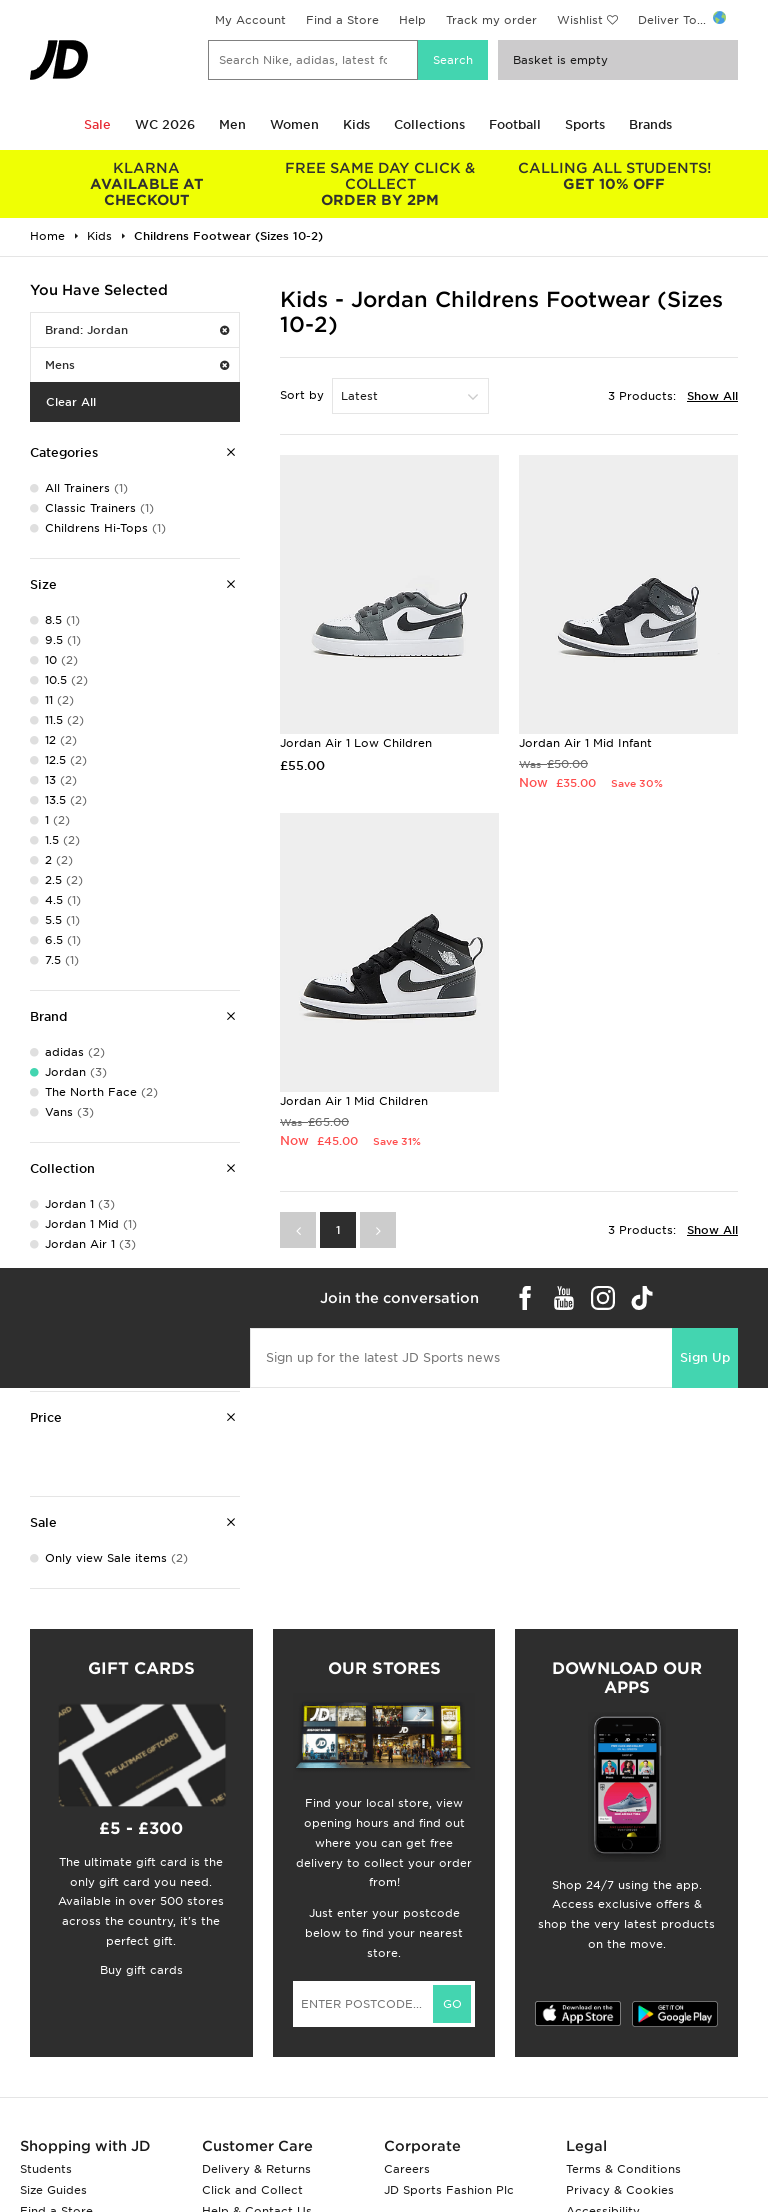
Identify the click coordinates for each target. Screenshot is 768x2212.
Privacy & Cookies (620, 2190)
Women (294, 124)
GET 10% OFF (614, 176)
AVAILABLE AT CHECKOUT (147, 184)
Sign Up (705, 1357)
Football (515, 124)
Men (232, 124)
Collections (429, 124)
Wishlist (580, 20)
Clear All (71, 402)
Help (412, 20)
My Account (250, 20)
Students (46, 2169)
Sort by (302, 395)
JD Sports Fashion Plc (449, 2190)
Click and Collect (252, 2190)
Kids (356, 124)
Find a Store (342, 20)
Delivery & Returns (256, 2169)
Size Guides (53, 2190)
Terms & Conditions (623, 2169)
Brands (650, 124)
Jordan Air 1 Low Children (356, 743)
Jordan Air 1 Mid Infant (585, 743)
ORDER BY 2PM (381, 184)
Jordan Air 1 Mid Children (354, 1101)
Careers (407, 2169)
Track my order (491, 20)
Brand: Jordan (137, 330)
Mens (137, 365)
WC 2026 (165, 124)
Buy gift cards (141, 1970)
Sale (97, 124)
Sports (585, 124)
